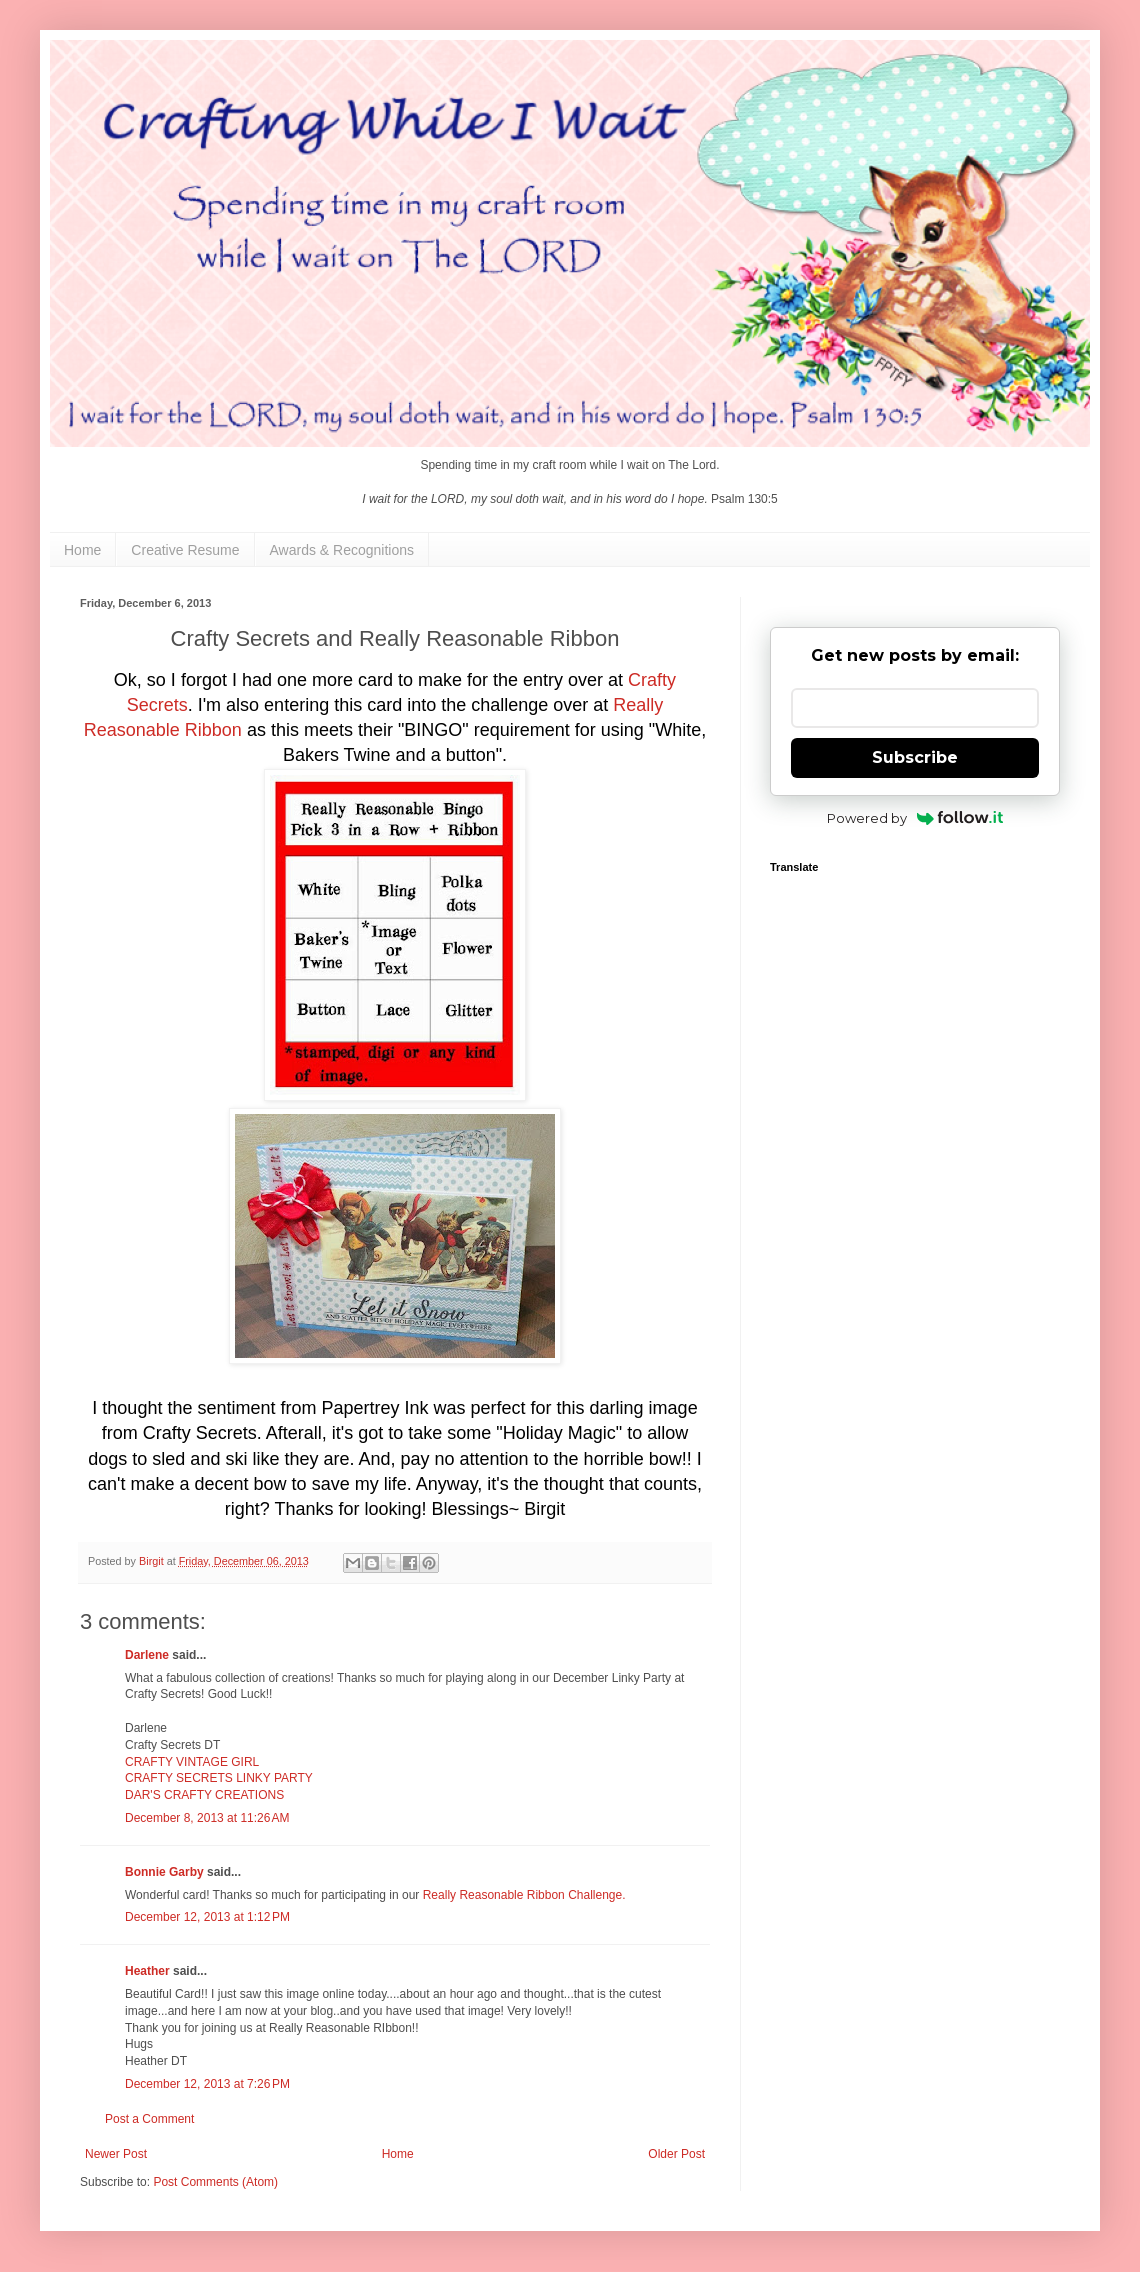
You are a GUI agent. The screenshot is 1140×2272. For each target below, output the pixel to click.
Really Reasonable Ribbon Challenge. (524, 1895)
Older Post (676, 2154)
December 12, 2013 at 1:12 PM (207, 1917)
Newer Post (116, 2154)
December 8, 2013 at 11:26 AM (207, 1818)
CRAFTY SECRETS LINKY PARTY (219, 1778)
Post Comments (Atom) (215, 2182)
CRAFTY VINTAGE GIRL (192, 1762)
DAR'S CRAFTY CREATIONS (204, 1795)
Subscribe (915, 757)
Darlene (148, 1655)
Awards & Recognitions (342, 550)
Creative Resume (185, 550)
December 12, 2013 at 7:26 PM (207, 2084)
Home (82, 550)
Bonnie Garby (164, 1872)
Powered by (915, 818)
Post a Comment (149, 2119)
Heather (147, 1971)
